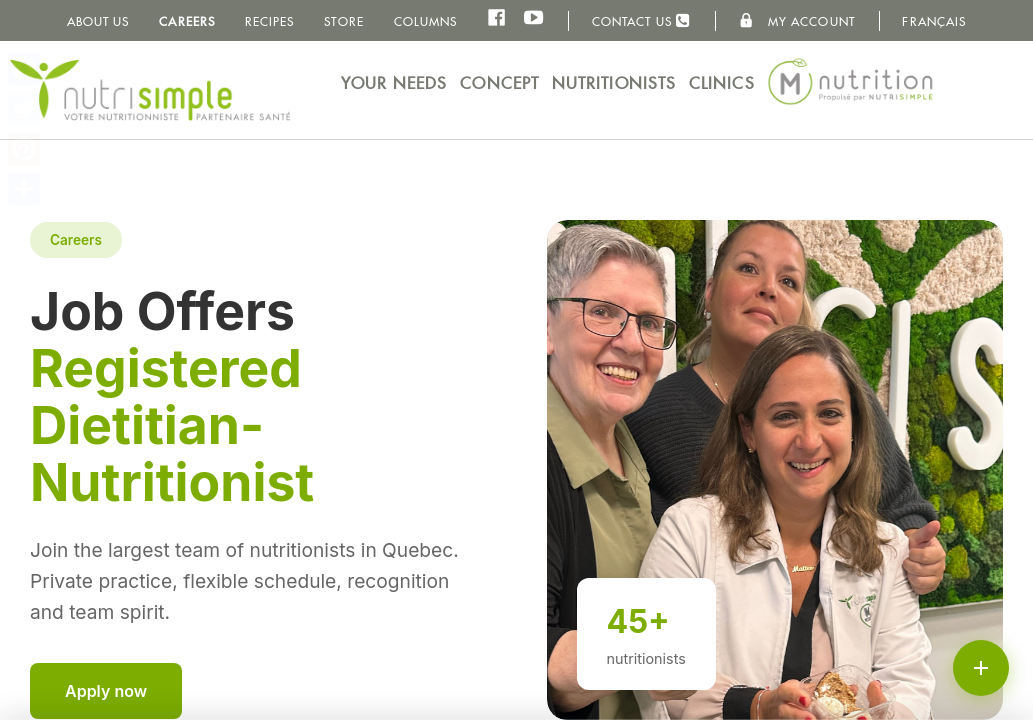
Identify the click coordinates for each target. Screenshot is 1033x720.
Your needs (394, 83)
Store (344, 21)
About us (98, 21)
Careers (187, 21)
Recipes (270, 21)
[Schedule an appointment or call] (981, 668)
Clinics (722, 83)
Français (934, 21)
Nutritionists (614, 83)
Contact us (641, 20)
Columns (426, 21)
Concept (499, 83)
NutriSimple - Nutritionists (150, 90)
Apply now (106, 691)
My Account (797, 21)
